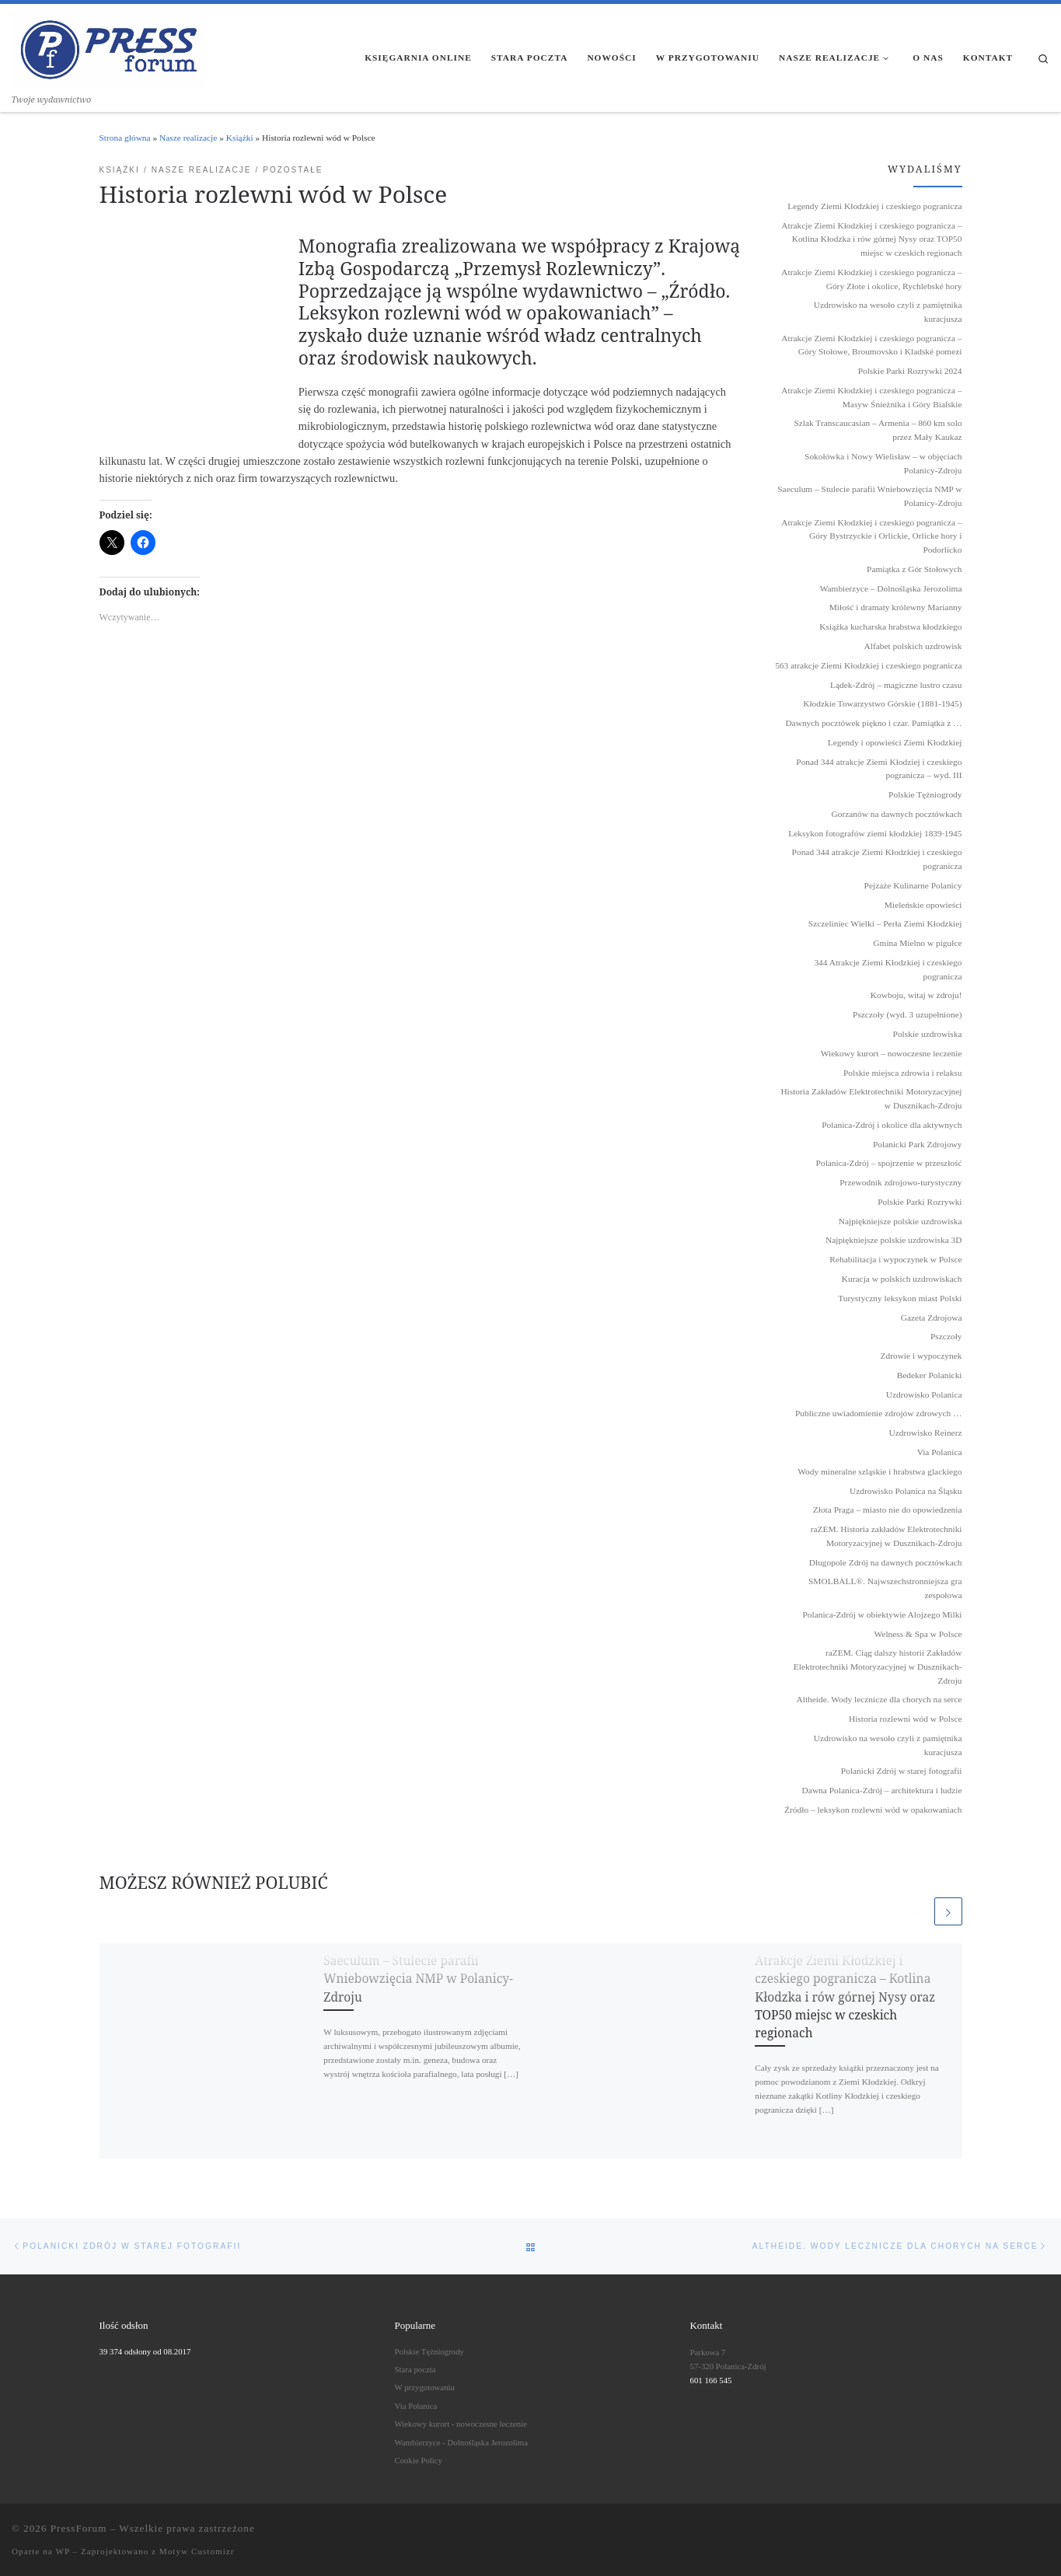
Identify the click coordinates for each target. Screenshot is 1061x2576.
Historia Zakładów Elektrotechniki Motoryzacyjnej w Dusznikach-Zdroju (871, 1098)
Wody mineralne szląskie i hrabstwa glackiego (879, 1471)
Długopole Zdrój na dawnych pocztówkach (885, 1562)
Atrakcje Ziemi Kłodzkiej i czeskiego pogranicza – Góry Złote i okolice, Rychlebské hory (871, 279)
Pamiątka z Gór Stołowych (914, 569)
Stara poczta (415, 2369)
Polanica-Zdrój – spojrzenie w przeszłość (889, 1163)
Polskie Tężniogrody (925, 794)
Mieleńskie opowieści (923, 904)
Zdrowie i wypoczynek (921, 1355)
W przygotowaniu (425, 2387)
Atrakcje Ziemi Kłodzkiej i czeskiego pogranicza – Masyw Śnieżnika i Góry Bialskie (871, 397)
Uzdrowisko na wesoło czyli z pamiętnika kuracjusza (888, 311)
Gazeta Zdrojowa (931, 1317)
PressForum (79, 2528)
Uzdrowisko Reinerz (925, 1432)
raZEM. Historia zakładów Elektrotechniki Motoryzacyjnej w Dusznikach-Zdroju (886, 1536)
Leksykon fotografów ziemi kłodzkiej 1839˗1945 (875, 833)
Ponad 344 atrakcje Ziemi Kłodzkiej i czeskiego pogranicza (877, 859)
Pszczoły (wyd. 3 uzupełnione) (907, 1014)
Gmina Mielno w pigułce (917, 943)
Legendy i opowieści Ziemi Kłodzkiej (895, 742)
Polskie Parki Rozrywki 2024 (910, 370)
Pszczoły (946, 1336)
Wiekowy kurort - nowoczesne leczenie (461, 2423)
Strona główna (125, 137)
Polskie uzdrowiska (927, 1033)
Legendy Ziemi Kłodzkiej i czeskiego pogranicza (874, 206)
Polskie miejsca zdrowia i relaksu (902, 1072)
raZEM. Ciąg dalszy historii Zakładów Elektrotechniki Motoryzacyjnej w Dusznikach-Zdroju (878, 1666)
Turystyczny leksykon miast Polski (900, 1298)
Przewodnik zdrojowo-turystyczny (900, 1182)
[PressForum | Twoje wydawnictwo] (109, 47)
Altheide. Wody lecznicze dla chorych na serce (879, 1699)
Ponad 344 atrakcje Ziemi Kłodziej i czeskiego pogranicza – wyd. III (879, 768)
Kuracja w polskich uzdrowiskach (902, 1278)
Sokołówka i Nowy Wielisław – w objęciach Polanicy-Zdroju (883, 463)
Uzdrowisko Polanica (924, 1394)
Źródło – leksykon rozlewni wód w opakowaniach (873, 1809)
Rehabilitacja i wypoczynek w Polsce (895, 1259)
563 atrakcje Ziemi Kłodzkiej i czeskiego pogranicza (868, 665)
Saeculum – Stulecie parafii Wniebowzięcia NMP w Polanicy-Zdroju (418, 1978)
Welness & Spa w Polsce (918, 1634)
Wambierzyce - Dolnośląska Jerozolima (462, 2442)
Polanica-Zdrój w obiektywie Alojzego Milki (882, 1614)
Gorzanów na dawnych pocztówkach (897, 814)
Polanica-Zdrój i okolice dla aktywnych (892, 1124)
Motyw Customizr (197, 2551)
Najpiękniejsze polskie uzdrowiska (900, 1221)
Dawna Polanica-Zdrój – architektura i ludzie (882, 1790)
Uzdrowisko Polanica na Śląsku (906, 1491)
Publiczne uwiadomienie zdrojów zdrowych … (878, 1413)
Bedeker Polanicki (929, 1375)
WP (62, 2551)
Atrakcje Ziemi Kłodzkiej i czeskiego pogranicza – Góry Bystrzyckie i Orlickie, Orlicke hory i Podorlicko (871, 536)
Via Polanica (939, 1452)
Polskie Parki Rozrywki (920, 1201)
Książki (239, 137)
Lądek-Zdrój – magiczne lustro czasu (896, 684)
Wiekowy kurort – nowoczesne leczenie (891, 1053)
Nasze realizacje (188, 137)
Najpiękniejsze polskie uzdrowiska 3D (893, 1239)
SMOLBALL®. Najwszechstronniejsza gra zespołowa (885, 1588)
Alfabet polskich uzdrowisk (913, 646)
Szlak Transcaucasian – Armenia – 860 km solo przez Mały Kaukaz (878, 430)
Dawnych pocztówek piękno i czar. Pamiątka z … (873, 723)
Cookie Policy (418, 2460)
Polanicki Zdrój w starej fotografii (901, 1770)
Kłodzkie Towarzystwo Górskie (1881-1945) (882, 703)
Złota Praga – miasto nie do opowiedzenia (887, 1509)
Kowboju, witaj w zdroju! (916, 995)
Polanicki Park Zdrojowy (917, 1144)
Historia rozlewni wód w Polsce (905, 1718)
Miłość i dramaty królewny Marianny (895, 607)
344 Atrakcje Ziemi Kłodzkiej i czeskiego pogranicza (888, 969)
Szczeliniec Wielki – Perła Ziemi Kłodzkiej (885, 923)
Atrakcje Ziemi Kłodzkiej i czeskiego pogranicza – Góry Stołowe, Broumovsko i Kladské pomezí (871, 345)
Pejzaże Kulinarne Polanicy (913, 885)
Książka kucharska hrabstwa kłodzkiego (890, 626)
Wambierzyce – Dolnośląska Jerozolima (891, 588)
